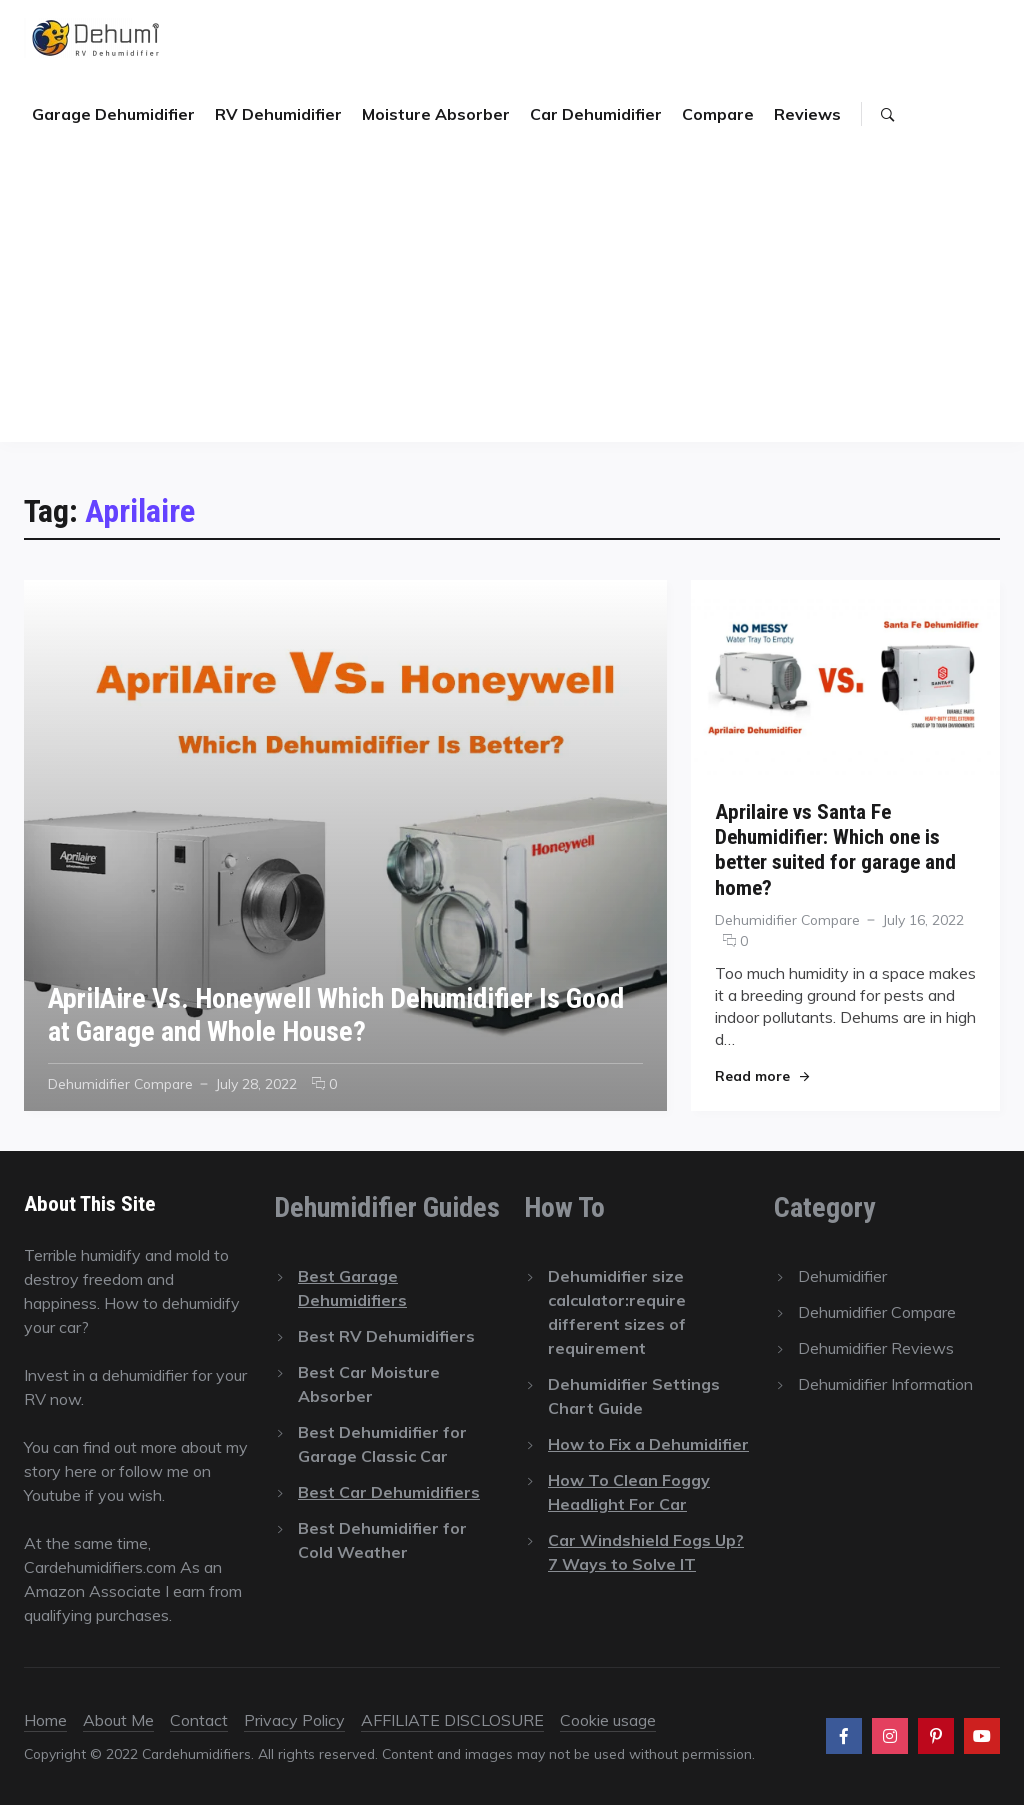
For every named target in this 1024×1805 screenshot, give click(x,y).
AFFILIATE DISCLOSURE (452, 1720)
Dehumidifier (842, 1276)
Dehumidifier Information (885, 1384)
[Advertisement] (512, 302)
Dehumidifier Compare (120, 1083)
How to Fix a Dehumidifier (648, 1444)
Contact (199, 1720)
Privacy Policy (294, 1720)
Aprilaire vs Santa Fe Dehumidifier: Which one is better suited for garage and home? (835, 849)
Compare (718, 114)
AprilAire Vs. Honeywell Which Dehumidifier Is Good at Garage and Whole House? (336, 1015)
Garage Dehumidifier (113, 114)
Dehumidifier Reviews (876, 1348)
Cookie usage (608, 1720)
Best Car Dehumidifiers (389, 1492)
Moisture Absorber (436, 114)
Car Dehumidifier (596, 114)
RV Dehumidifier (278, 114)
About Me (118, 1720)
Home (45, 1720)
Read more (762, 1075)
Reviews (807, 114)
